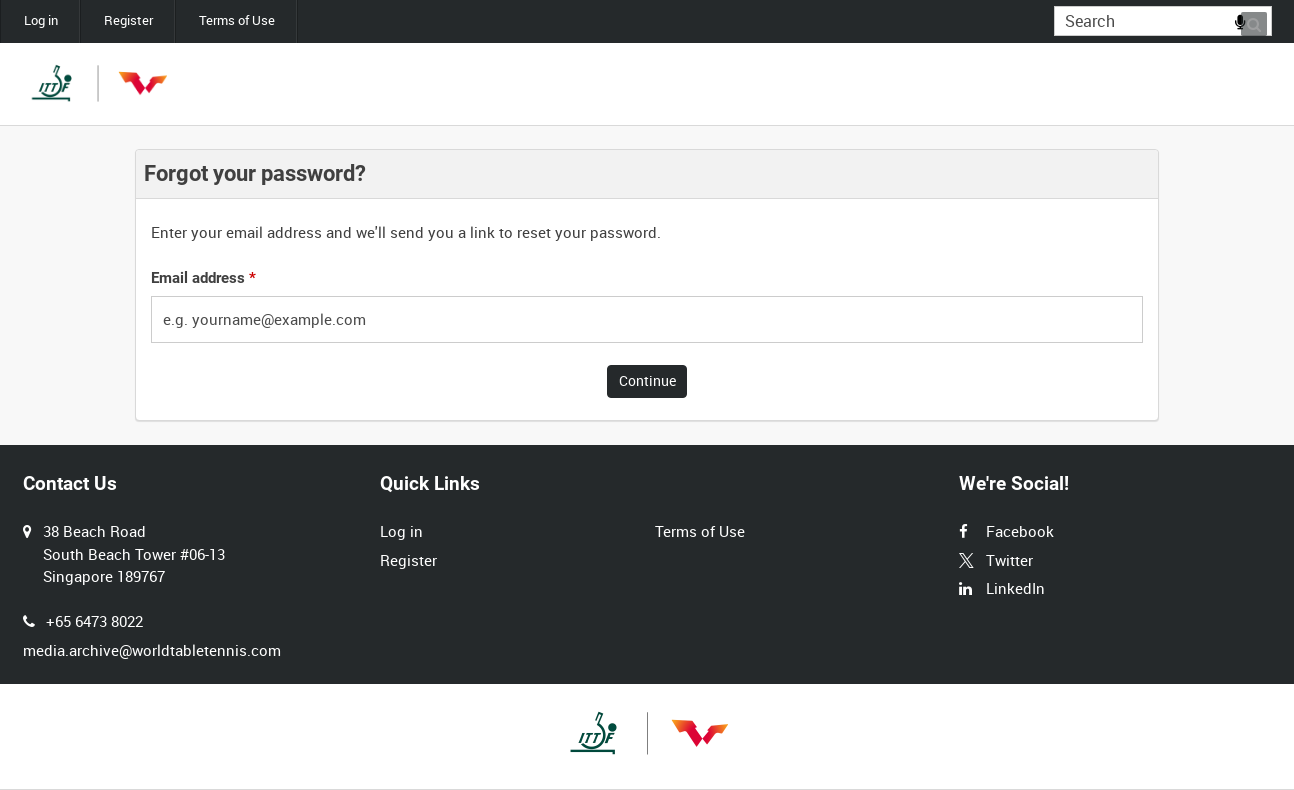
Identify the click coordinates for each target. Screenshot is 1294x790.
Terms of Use (237, 20)
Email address (203, 278)
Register (128, 20)
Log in (41, 20)
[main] (647, 286)
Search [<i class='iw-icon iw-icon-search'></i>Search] (1260, 19)
